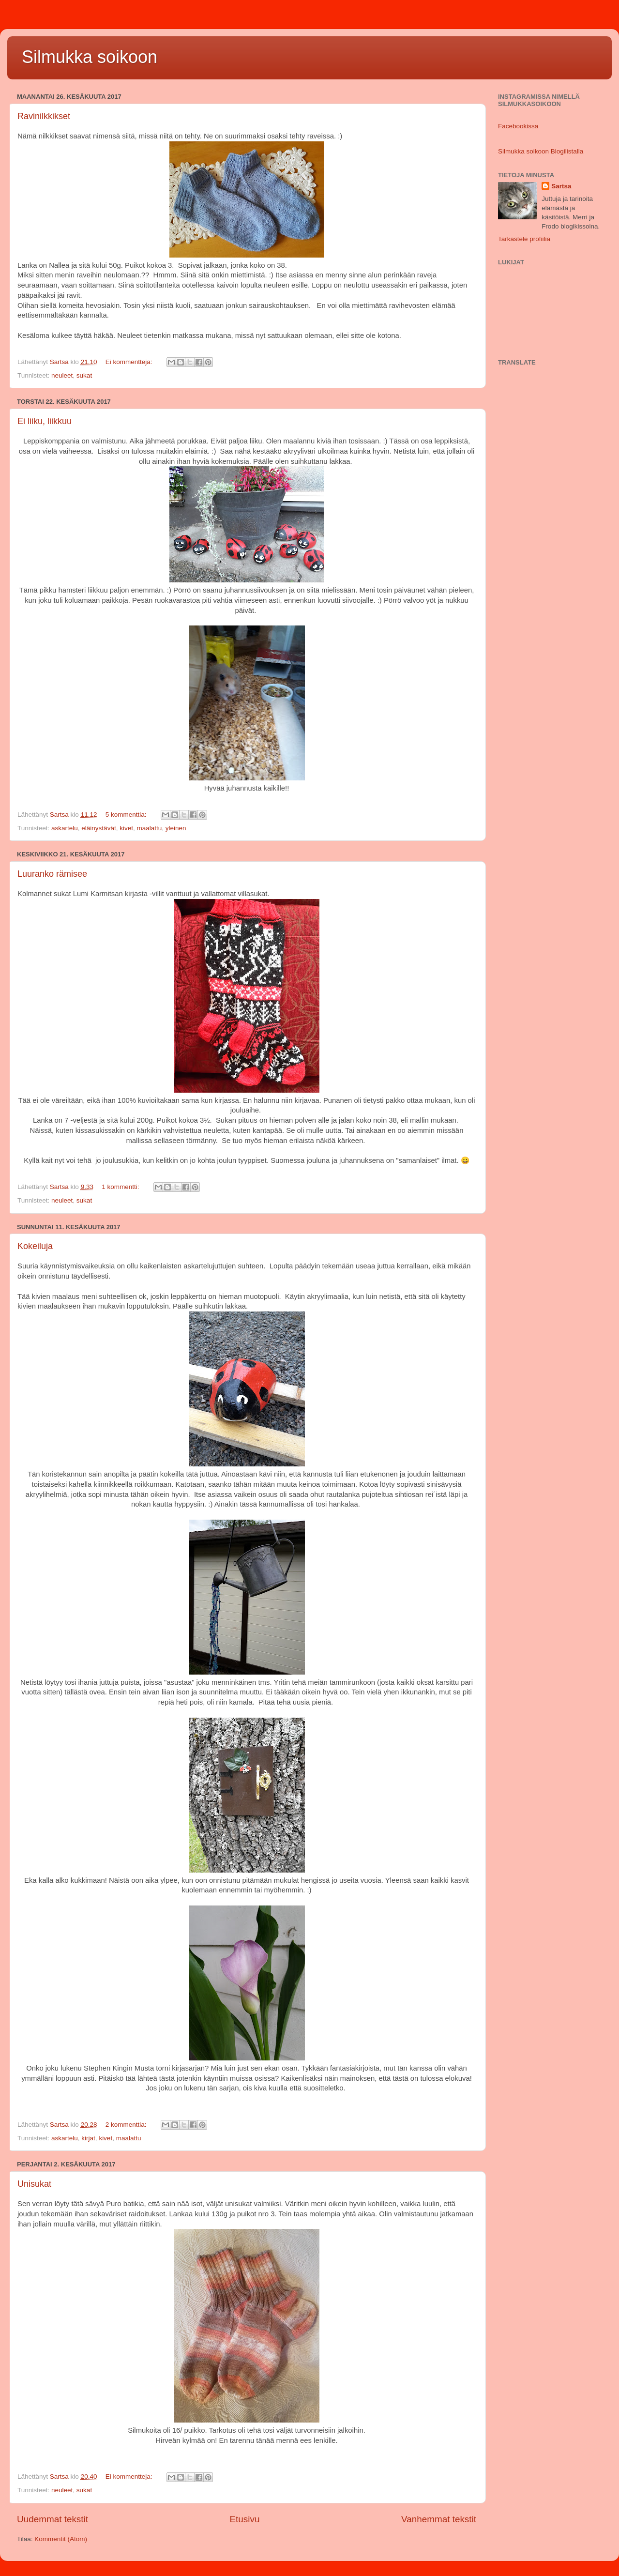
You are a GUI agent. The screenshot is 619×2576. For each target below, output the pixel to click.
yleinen (176, 828)
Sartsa (561, 186)
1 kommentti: (121, 1186)
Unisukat (34, 2184)
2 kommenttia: (127, 2124)
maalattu (149, 828)
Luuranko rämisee (52, 874)
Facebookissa (518, 126)
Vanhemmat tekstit (438, 2519)
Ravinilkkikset (43, 116)
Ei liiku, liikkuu (44, 421)
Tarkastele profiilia (524, 239)
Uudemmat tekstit (52, 2519)
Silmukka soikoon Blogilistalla (540, 151)
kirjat (88, 2138)
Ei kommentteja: (130, 362)
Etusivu (244, 2519)
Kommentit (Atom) (60, 2539)
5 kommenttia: (127, 814)
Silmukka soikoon (89, 57)
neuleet (62, 375)
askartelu (64, 828)
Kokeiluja (35, 1246)
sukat (84, 375)
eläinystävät (98, 828)
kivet (126, 828)
